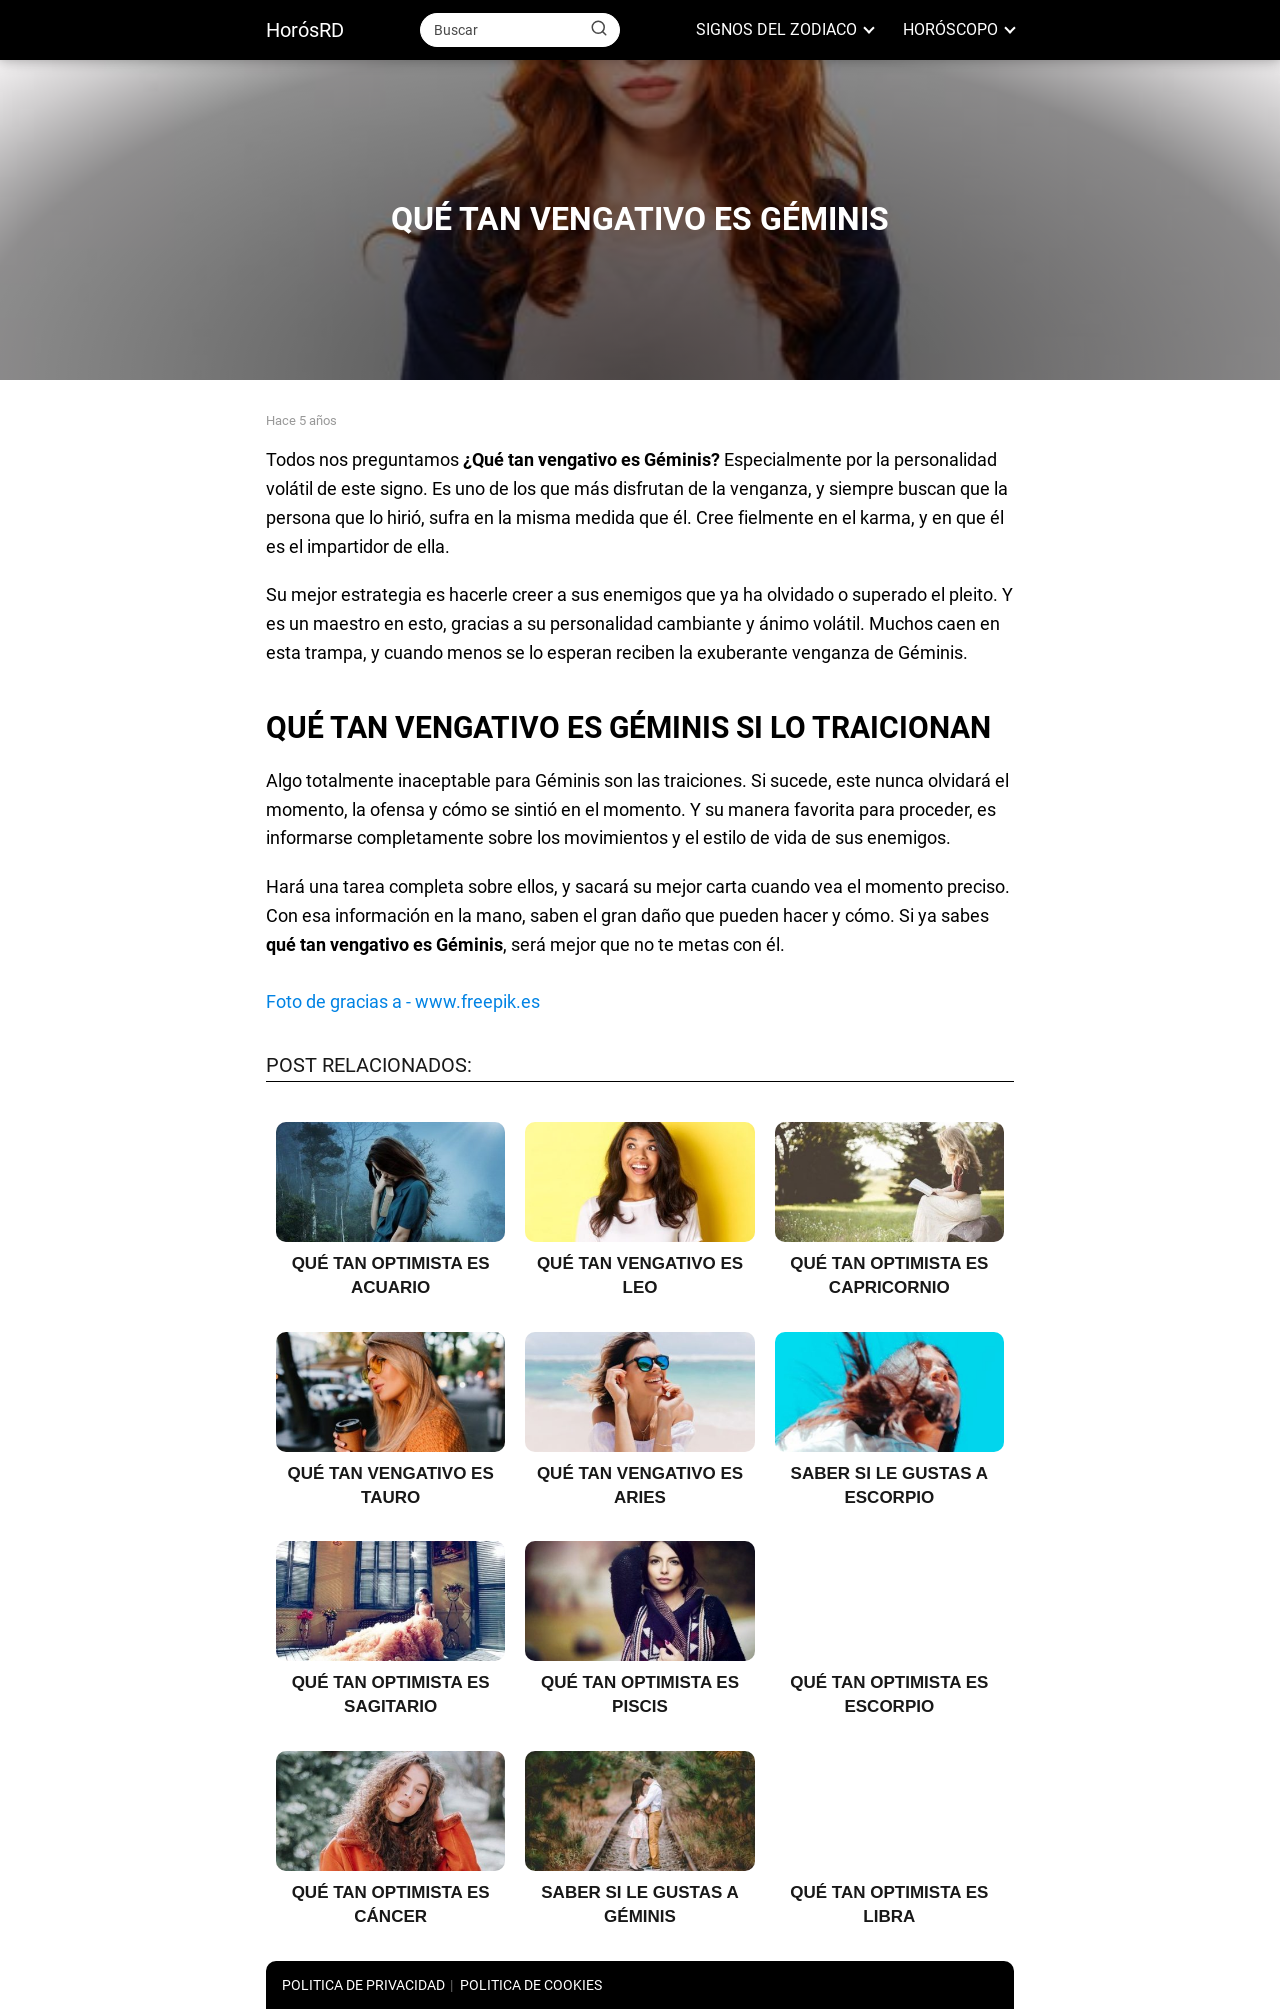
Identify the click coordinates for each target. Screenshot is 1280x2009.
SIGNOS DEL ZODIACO (776, 29)
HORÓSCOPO (950, 29)
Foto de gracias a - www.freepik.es (403, 1001)
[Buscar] (599, 29)
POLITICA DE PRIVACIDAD (363, 1985)
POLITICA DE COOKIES (531, 1985)
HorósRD (305, 30)
